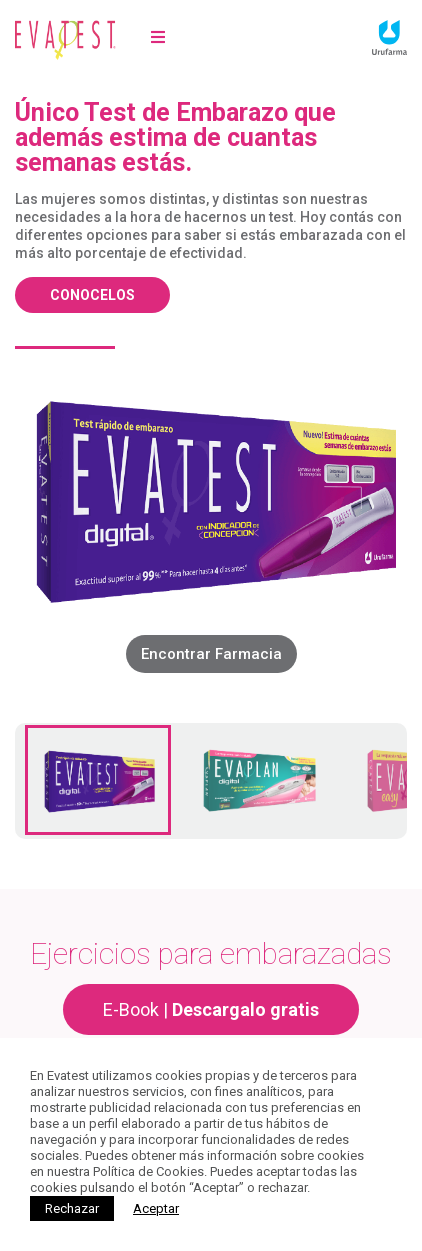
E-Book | (211, 1009)
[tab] (98, 780)
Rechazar (72, 1208)
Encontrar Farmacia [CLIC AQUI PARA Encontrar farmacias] (211, 654)
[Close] (156, 1208)
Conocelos (92, 295)
